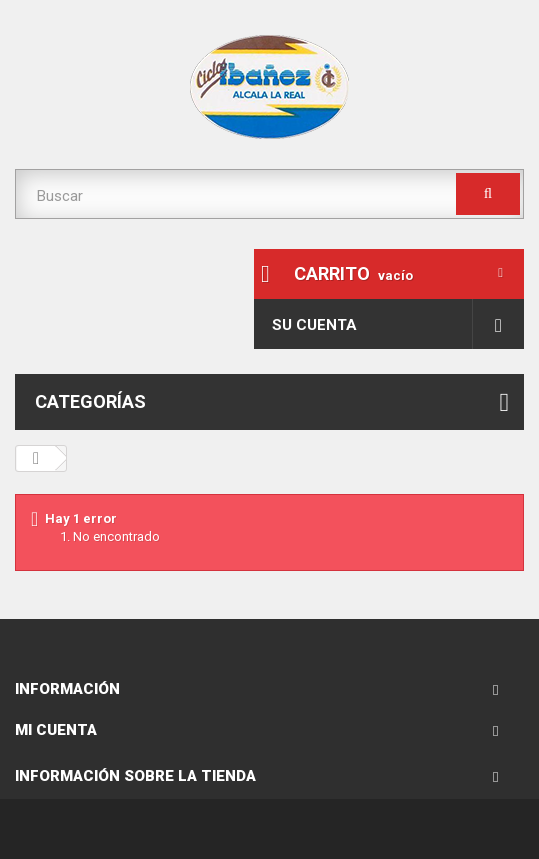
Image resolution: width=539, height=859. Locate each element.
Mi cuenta (56, 730)
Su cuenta (314, 325)
